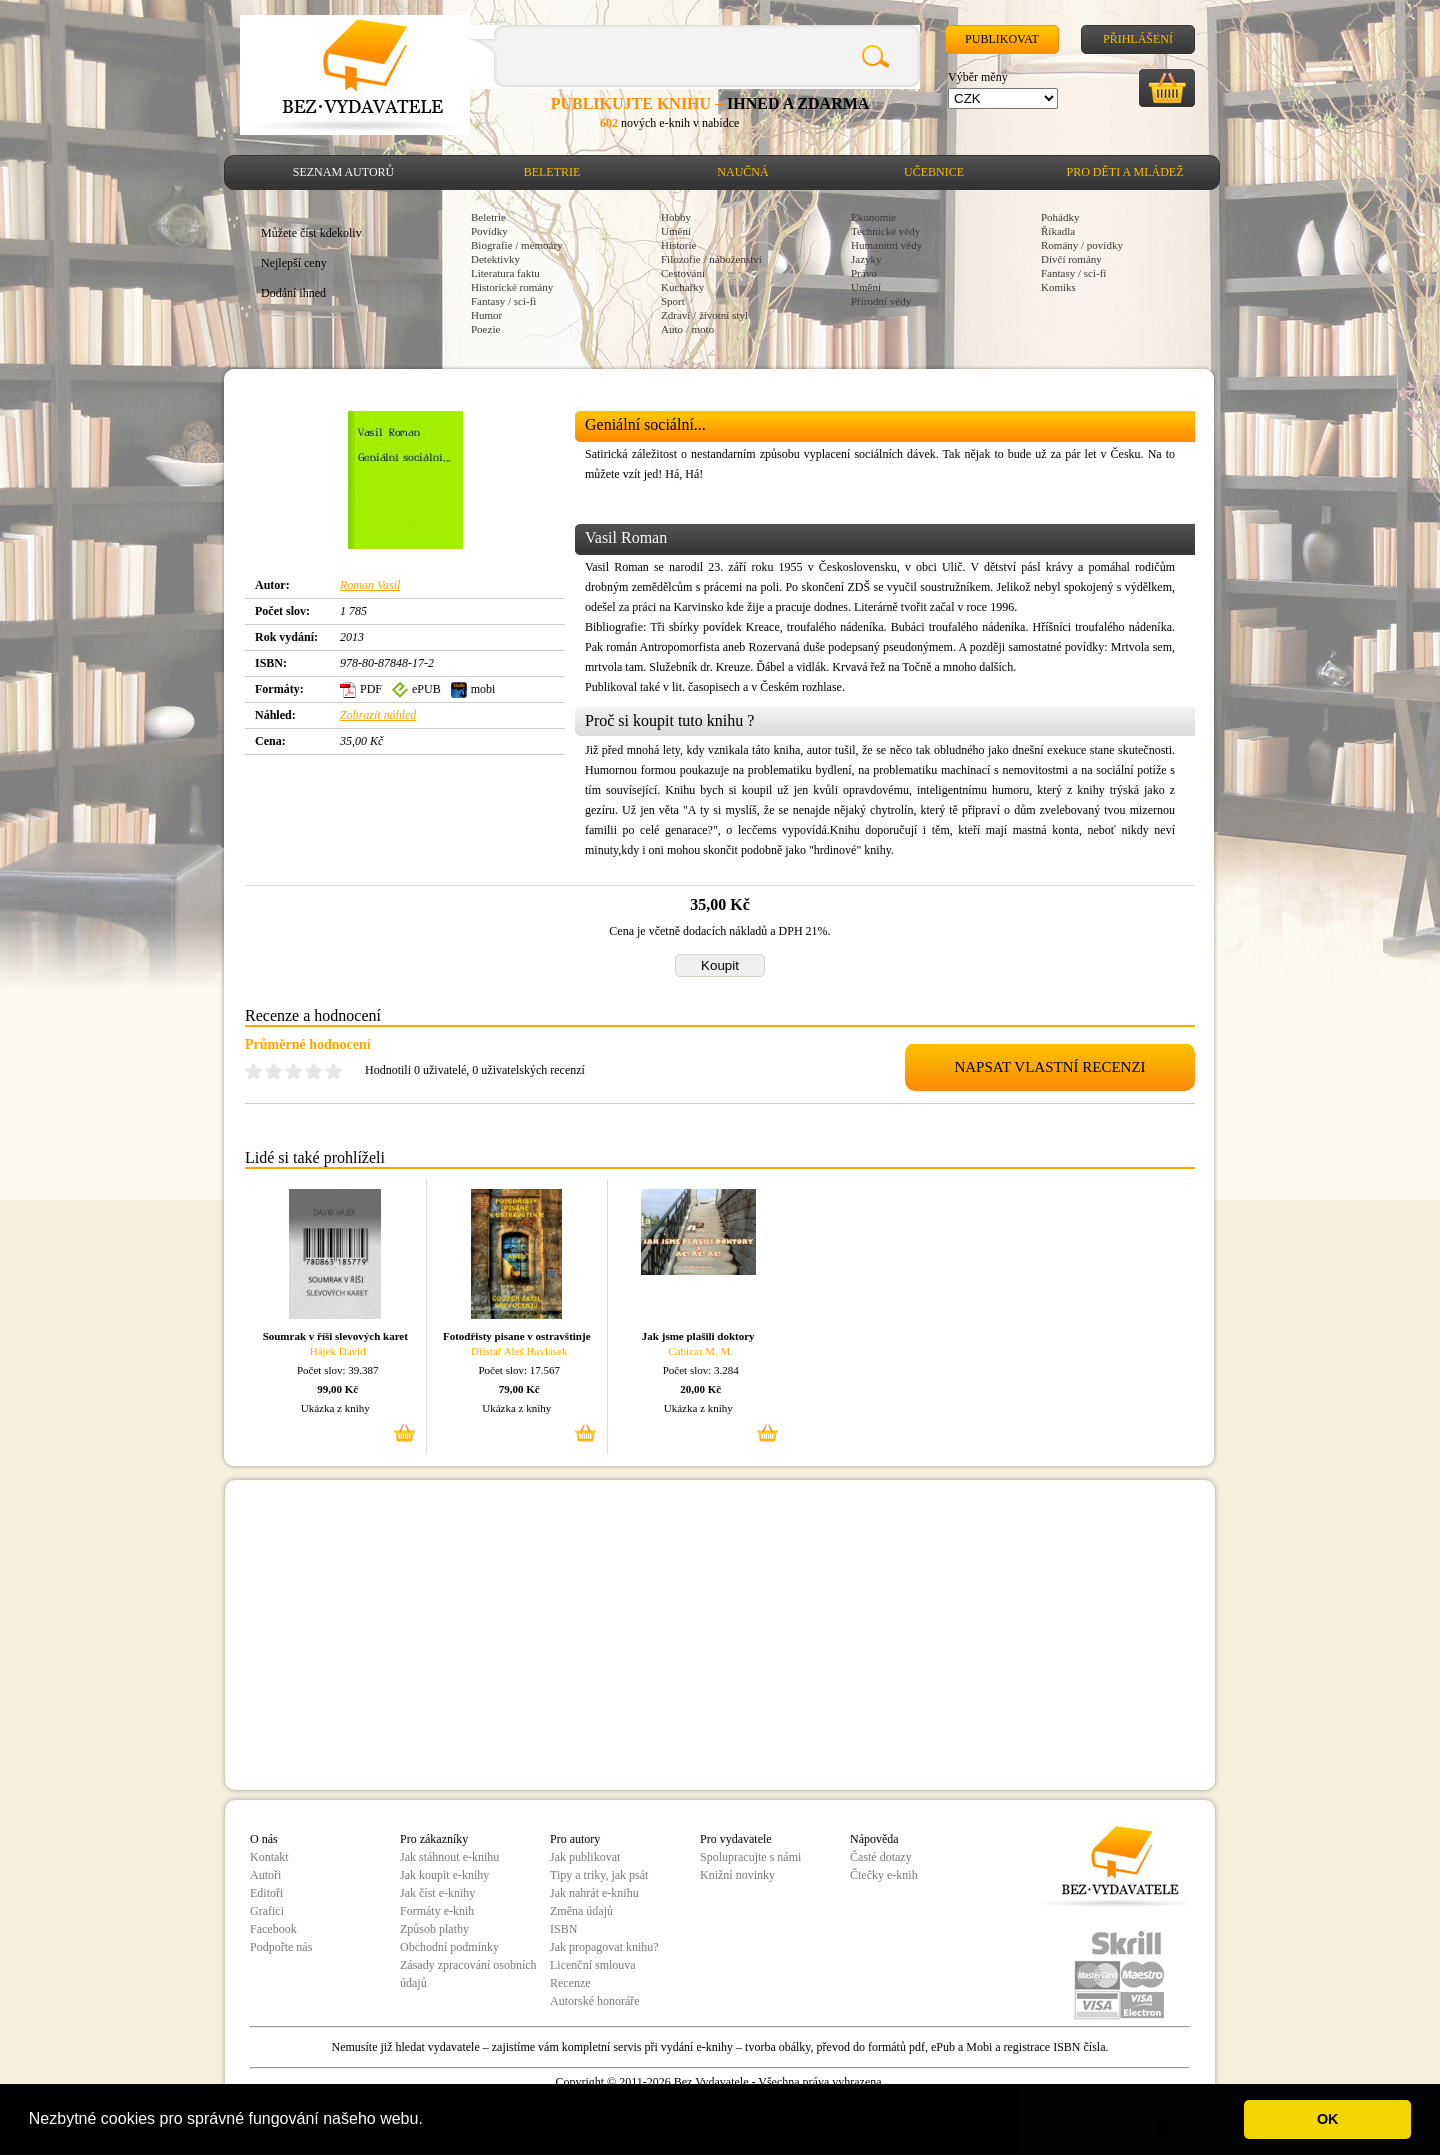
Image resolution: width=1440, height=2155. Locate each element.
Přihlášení (1138, 39)
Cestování (683, 273)
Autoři (265, 1875)
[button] (430, 2121)
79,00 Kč (519, 1389)
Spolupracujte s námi (750, 1857)
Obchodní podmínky (449, 1947)
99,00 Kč (337, 1389)
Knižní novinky (737, 1875)
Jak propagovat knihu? (604, 1947)
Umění (676, 231)
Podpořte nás (281, 1947)
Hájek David (338, 1351)
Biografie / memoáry (517, 245)
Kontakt (269, 1857)
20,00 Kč (700, 1389)
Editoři (266, 1893)
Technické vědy (885, 231)
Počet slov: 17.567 (519, 1370)
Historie (678, 245)
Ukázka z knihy (335, 1408)
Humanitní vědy (886, 245)
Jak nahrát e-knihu (594, 1893)
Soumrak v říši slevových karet (335, 1336)
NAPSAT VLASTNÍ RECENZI (1049, 1067)
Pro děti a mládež (1125, 172)
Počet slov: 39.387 (338, 1370)
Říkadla (1058, 231)
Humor (486, 315)
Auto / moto (687, 329)
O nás (264, 1839)
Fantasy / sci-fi (503, 301)
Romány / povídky (1082, 245)
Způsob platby (434, 1929)
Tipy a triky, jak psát (599, 1875)
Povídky (489, 231)
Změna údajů (581, 1911)
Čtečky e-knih (884, 1875)
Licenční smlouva (593, 1965)
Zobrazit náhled (378, 715)
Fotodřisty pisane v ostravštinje (517, 1336)
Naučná (742, 172)
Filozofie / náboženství (711, 259)
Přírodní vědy (881, 301)
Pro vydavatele (736, 1839)
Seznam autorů (343, 172)
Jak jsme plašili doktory (698, 1336)
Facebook (273, 1929)
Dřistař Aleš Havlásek (519, 1351)
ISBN (563, 1929)
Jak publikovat (585, 1857)
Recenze (570, 1983)
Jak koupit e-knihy (444, 1875)
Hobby (676, 217)
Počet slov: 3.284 (701, 1370)
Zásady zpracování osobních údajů (468, 1974)
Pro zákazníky (434, 1839)
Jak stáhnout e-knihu (449, 1857)
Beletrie (552, 172)
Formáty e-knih (437, 1911)
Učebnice (934, 172)
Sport (673, 301)
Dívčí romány (1071, 259)
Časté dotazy (881, 1857)
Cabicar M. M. (700, 1351)
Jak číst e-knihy (437, 1893)
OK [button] (1328, 2119)
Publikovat (1002, 39)
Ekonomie (873, 217)
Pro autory (575, 1839)
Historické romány (512, 287)
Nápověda (874, 1839)
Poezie (485, 329)
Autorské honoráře (595, 2001)
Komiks (1058, 287)
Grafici (267, 1911)
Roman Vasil (370, 585)
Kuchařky (682, 287)
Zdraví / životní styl (704, 315)
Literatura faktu (505, 273)
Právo (864, 273)
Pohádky (1060, 217)
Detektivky (495, 259)
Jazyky (866, 259)
